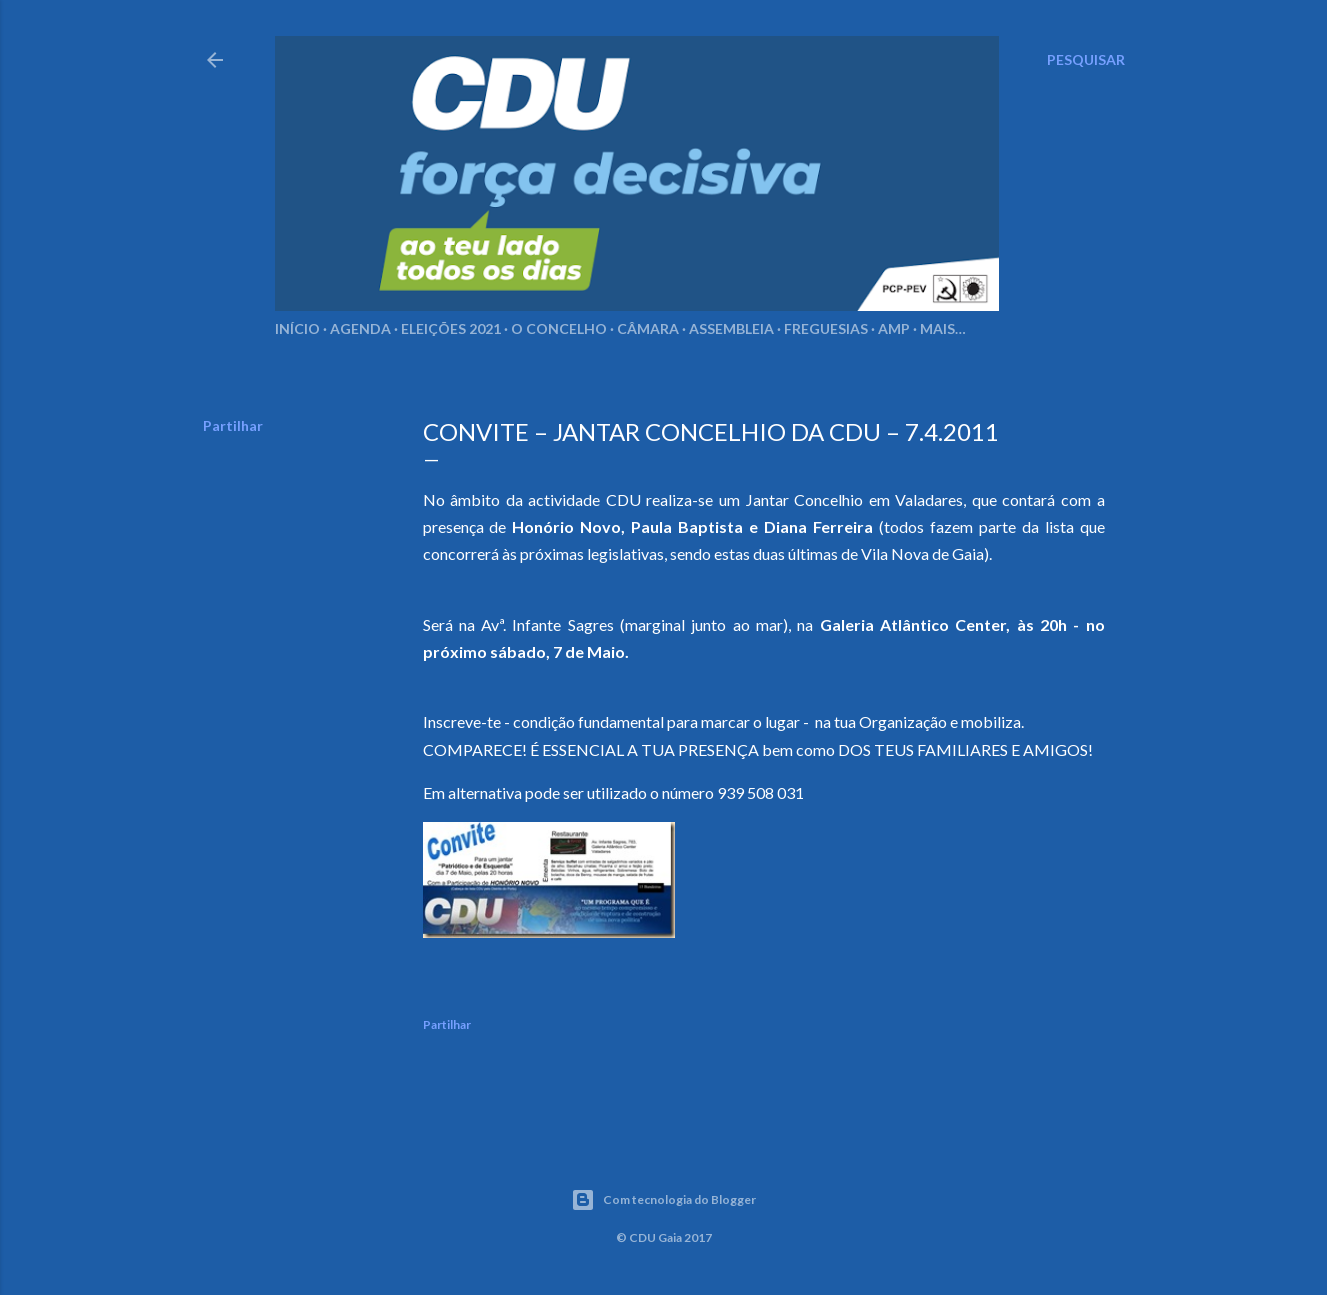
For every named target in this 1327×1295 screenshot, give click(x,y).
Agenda (360, 328)
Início (297, 328)
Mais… (943, 328)
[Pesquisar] (1086, 60)
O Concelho (559, 328)
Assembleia (731, 328)
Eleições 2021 (451, 328)
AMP (894, 328)
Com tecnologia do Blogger (663, 1200)
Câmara (648, 328)
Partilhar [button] (233, 425)
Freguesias (826, 328)
